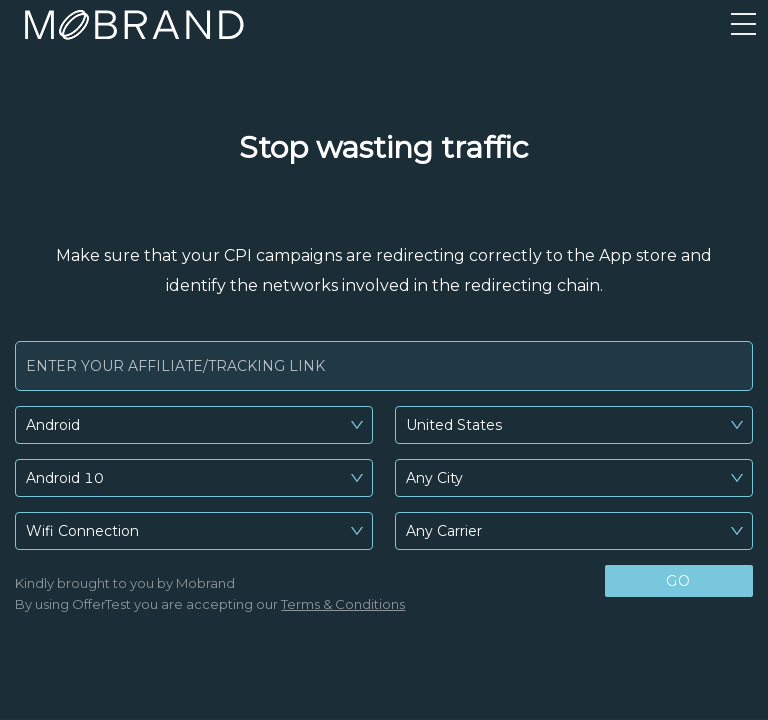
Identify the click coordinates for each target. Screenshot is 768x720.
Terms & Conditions (343, 604)
